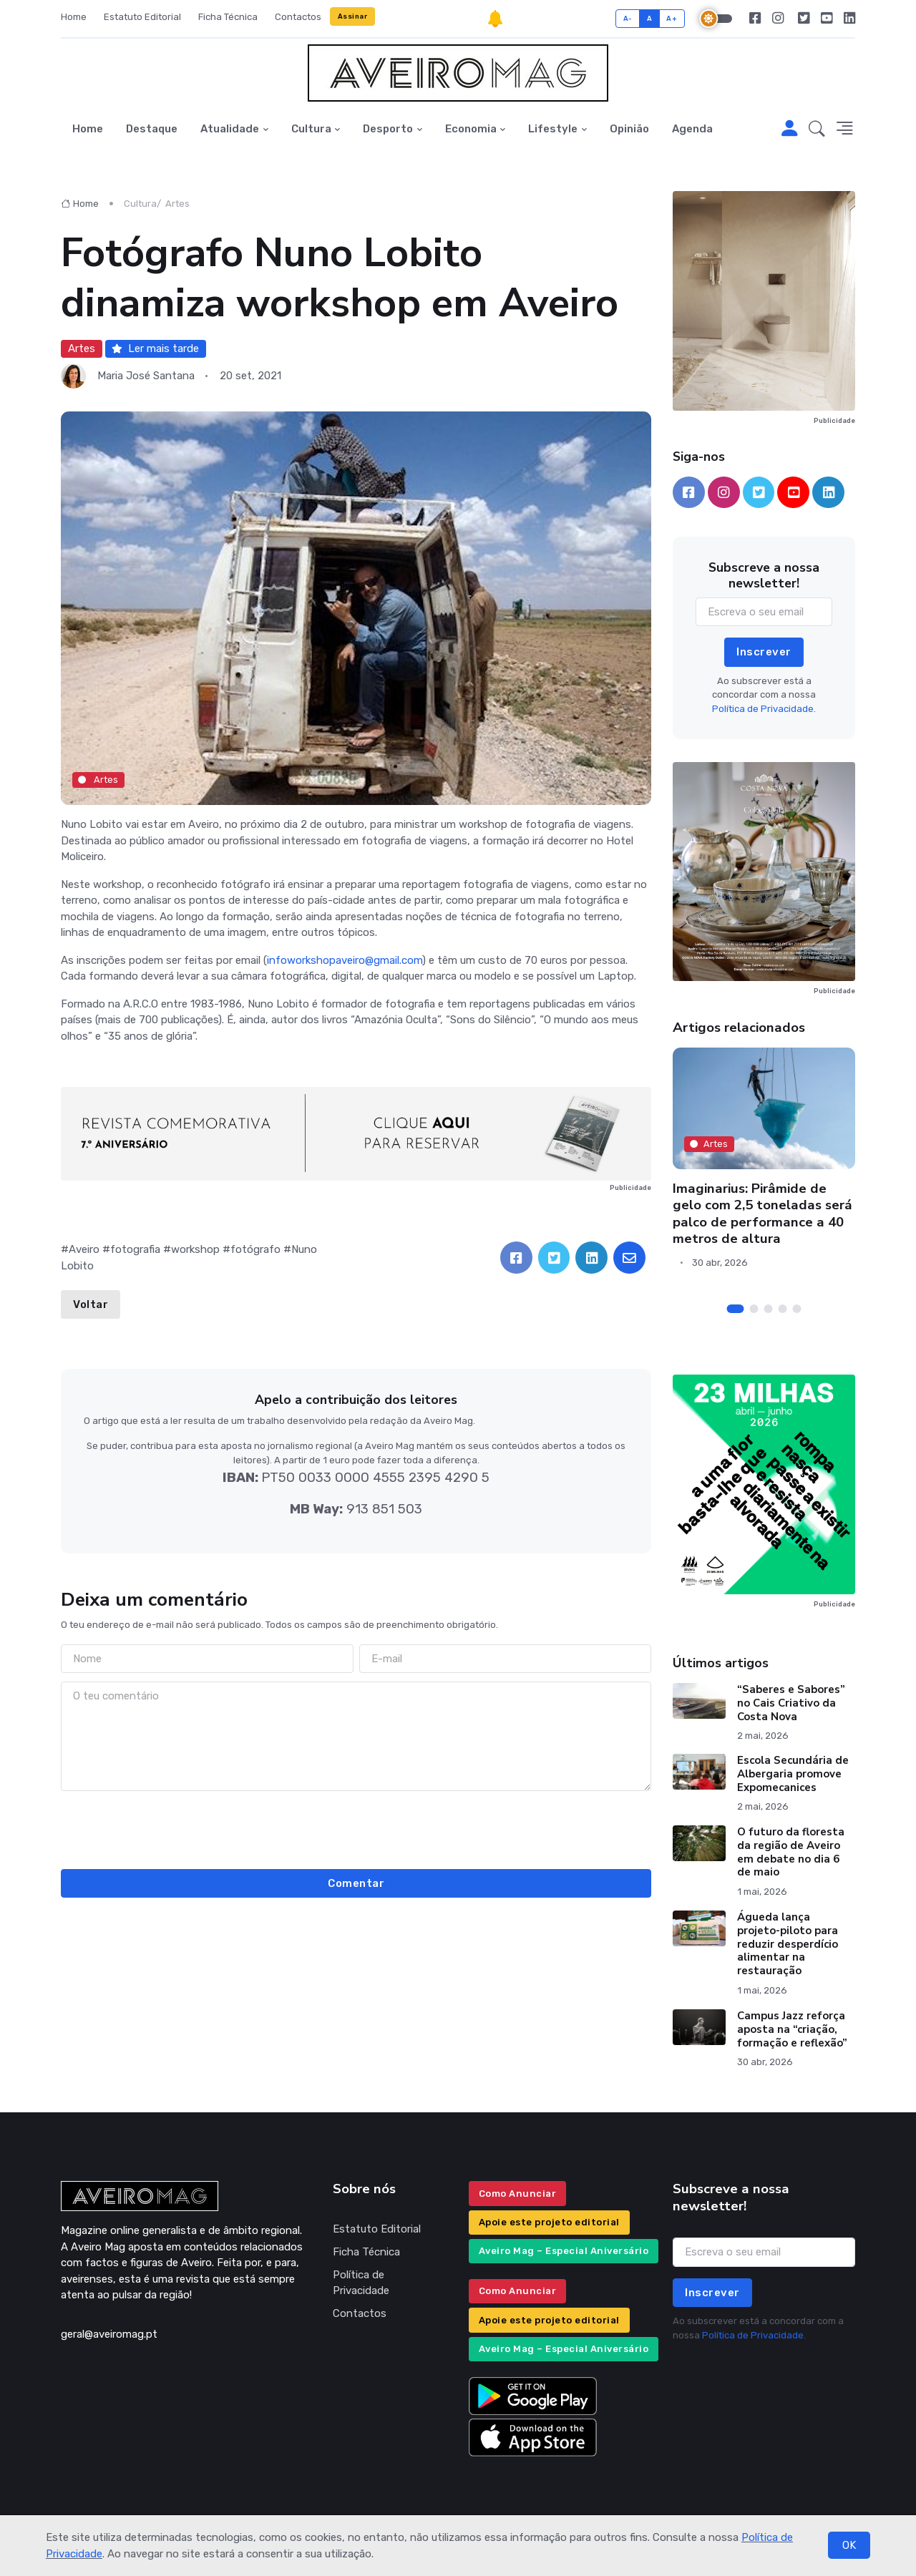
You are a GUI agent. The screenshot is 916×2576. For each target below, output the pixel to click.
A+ (671, 18)
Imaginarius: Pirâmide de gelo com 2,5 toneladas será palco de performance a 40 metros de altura (762, 1213)
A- (628, 18)
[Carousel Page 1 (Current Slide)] (735, 1308)
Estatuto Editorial (142, 16)
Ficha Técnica (228, 16)
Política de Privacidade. (764, 708)
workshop (195, 1249)
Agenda (692, 128)
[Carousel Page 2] (754, 1308)
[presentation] (356, 1827)
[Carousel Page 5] (797, 1308)
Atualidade (229, 128)
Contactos (298, 16)
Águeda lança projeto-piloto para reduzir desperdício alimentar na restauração (787, 1944)
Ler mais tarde (155, 348)
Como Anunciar (518, 2193)
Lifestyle (553, 128)
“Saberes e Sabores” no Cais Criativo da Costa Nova (791, 1703)
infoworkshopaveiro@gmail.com (344, 960)
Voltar (90, 1304)
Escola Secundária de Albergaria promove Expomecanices (793, 1774)
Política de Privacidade (361, 2283)
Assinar (353, 16)
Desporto (388, 128)
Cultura (311, 128)
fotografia (135, 1249)
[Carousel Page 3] (768, 1308)
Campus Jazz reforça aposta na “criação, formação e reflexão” (792, 2029)
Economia (471, 128)
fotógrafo (255, 1249)
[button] (817, 129)
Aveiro (84, 1249)
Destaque (151, 128)
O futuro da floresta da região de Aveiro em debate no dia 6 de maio (790, 1852)
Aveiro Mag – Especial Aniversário (564, 2250)
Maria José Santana (146, 375)
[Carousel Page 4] (783, 1308)
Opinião (629, 128)
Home (74, 16)
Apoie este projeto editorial (549, 2222)
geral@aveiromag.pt (109, 2334)
